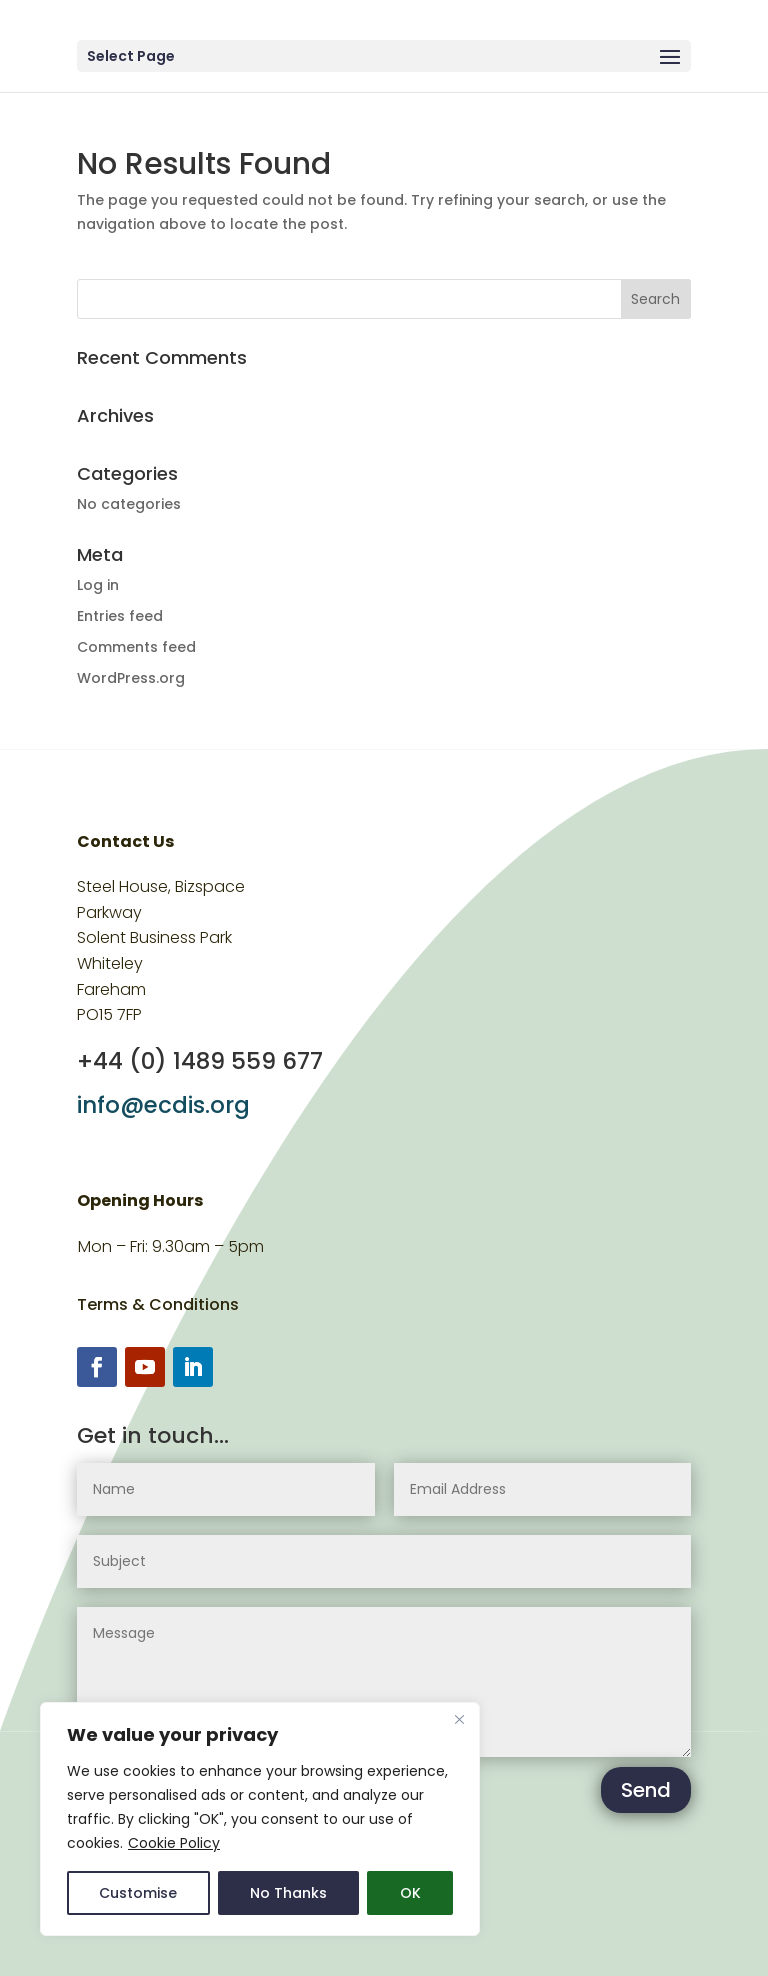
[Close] (459, 1719)
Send (646, 1790)
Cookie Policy (174, 1843)
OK (410, 1893)
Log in (98, 585)
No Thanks (288, 1893)
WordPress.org (131, 678)
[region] (260, 1819)
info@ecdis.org (163, 1105)
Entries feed (120, 616)
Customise (138, 1893)
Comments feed (136, 647)
